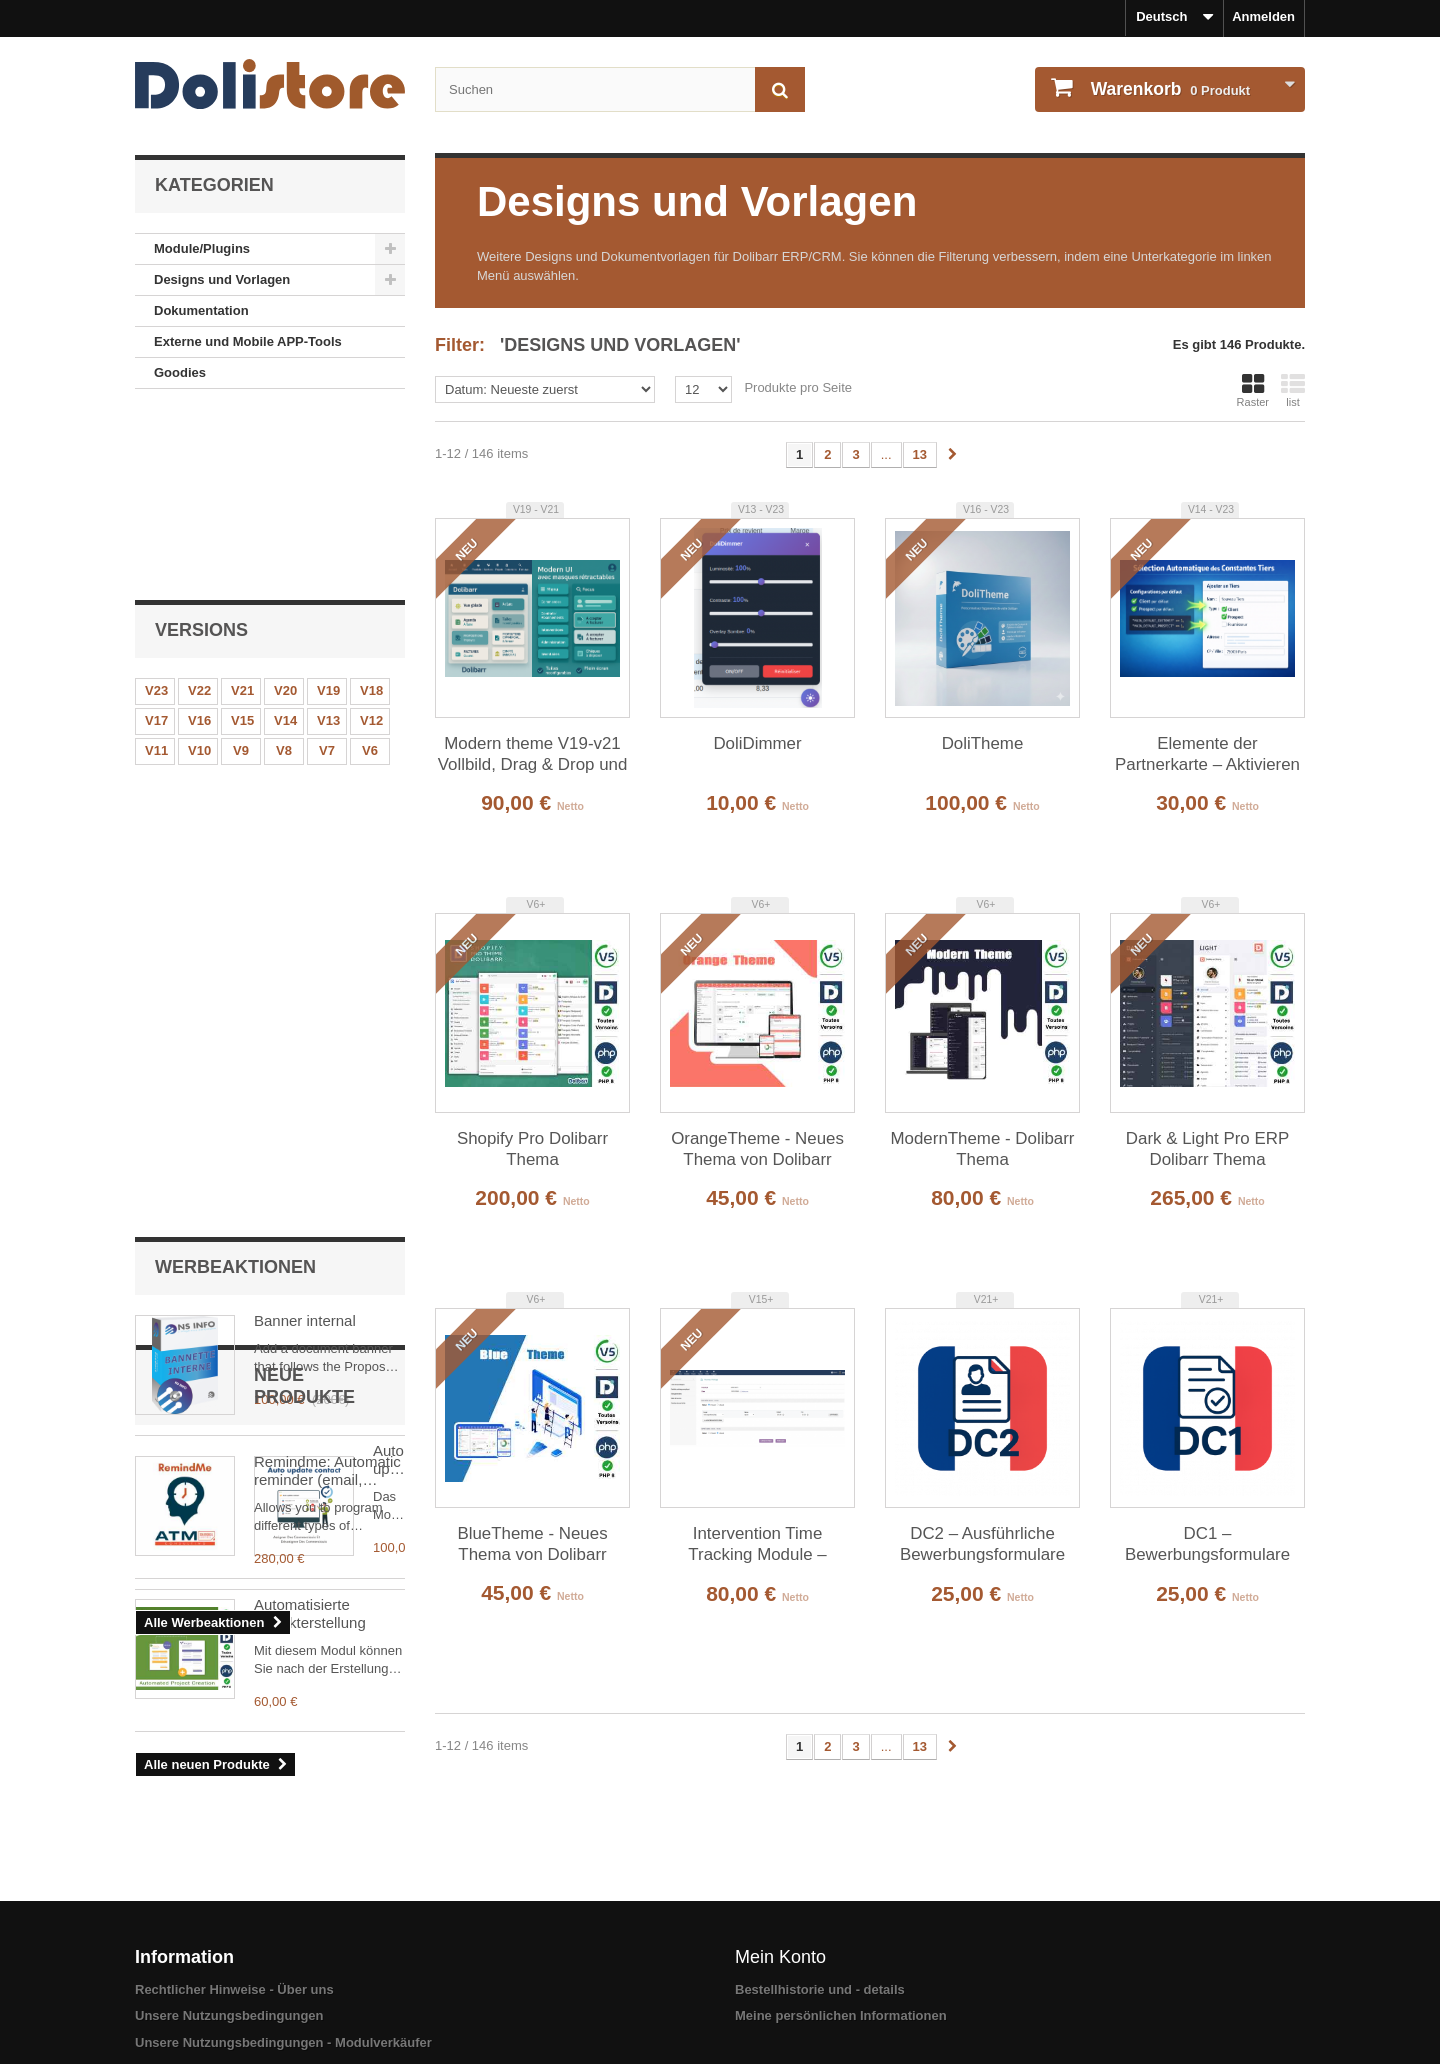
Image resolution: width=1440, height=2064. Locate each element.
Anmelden (1263, 16)
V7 (327, 569)
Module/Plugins (202, 248)
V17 (156, 539)
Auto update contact (320, 1128)
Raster (1253, 390)
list (1293, 390)
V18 (371, 509)
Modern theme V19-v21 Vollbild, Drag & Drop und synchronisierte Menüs (533, 755)
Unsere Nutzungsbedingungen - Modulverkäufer (283, 1963)
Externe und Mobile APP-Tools (248, 341)
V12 (371, 539)
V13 (328, 539)
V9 (241, 569)
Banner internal (305, 700)
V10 (199, 569)
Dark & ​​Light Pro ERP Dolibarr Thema (1207, 1149)
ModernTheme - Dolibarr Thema (983, 1149)
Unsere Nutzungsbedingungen (229, 1937)
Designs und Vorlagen (222, 279)
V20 (285, 509)
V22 (199, 509)
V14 (285, 539)
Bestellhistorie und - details (820, 1910)
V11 (156, 569)
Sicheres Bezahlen (192, 2017)
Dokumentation (201, 310)
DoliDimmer (757, 743)
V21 (242, 509)
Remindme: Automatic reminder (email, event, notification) (327, 851)
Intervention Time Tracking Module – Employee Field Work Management (757, 1545)
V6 (370, 569)
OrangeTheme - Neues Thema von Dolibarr (757, 1149)
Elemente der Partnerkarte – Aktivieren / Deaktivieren (1207, 755)
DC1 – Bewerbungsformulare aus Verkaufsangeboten (1208, 1545)
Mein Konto (780, 1878)
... (886, 454)
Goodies (180, 372)
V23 (156, 509)
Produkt (1168, 89)
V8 (284, 569)
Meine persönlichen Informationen (841, 1937)
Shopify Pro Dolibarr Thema (532, 1149)
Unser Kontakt (179, 1990)
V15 (242, 539)
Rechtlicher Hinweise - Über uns (234, 1910)
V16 (199, 539)
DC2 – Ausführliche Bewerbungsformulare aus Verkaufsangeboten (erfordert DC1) (983, 1545)
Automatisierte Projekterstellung (310, 1278)
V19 (328, 509)
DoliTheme (983, 743)
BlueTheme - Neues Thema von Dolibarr (532, 1544)
